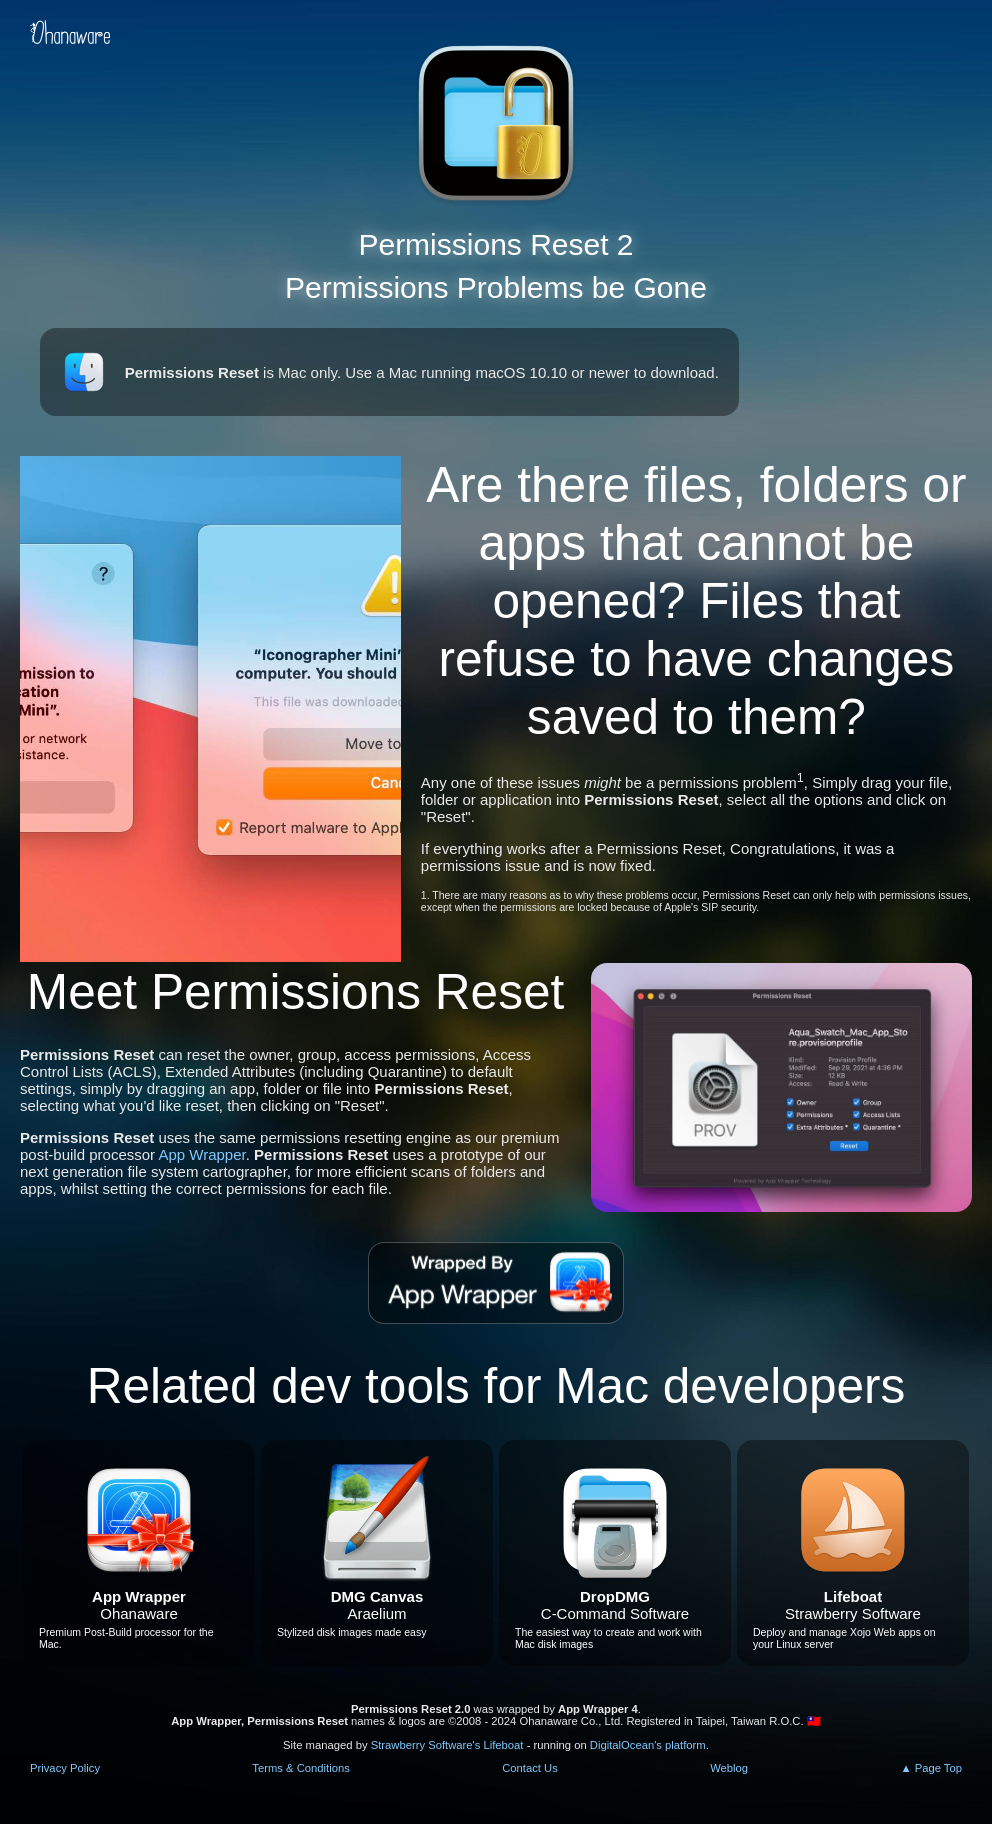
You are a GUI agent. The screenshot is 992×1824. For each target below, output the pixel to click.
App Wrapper (201, 1154)
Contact (530, 1768)
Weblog (729, 1768)
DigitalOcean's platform (648, 1745)
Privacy (65, 1768)
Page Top (938, 1768)
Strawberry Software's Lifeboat (447, 1745)
